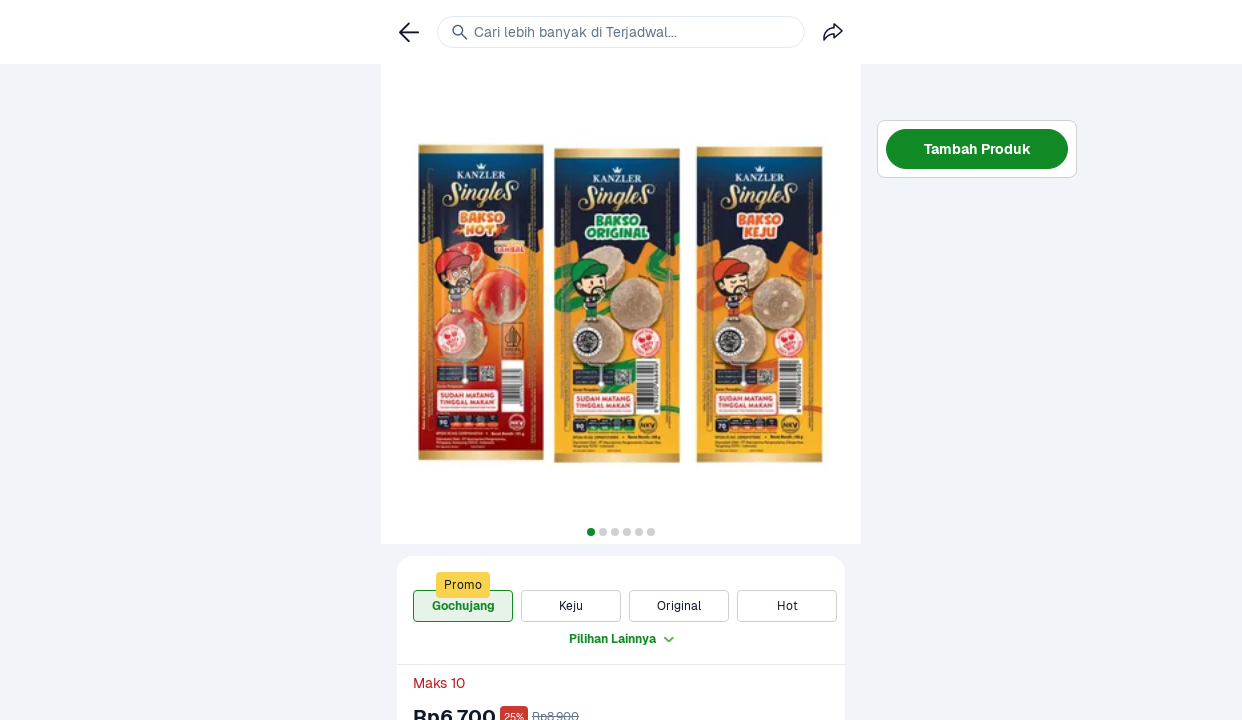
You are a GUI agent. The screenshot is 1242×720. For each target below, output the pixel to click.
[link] (409, 32)
